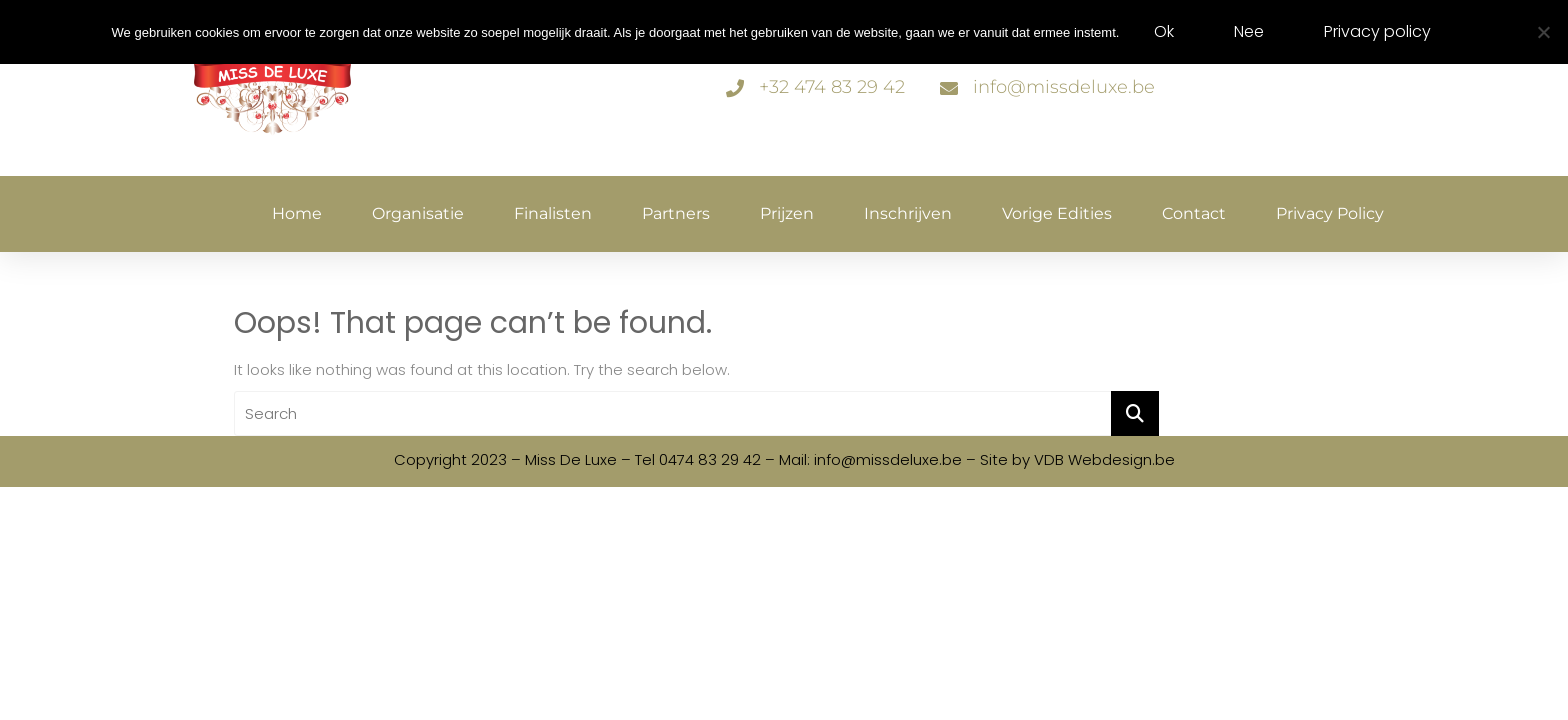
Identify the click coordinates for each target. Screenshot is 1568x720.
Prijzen (787, 213)
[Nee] (1543, 32)
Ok (1164, 31)
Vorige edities (1057, 213)
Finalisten (553, 213)
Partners (676, 213)
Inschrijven (908, 213)
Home (297, 213)
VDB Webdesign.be (1104, 459)
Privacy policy (1330, 213)
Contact (1194, 213)
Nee (1249, 31)
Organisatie (418, 213)
